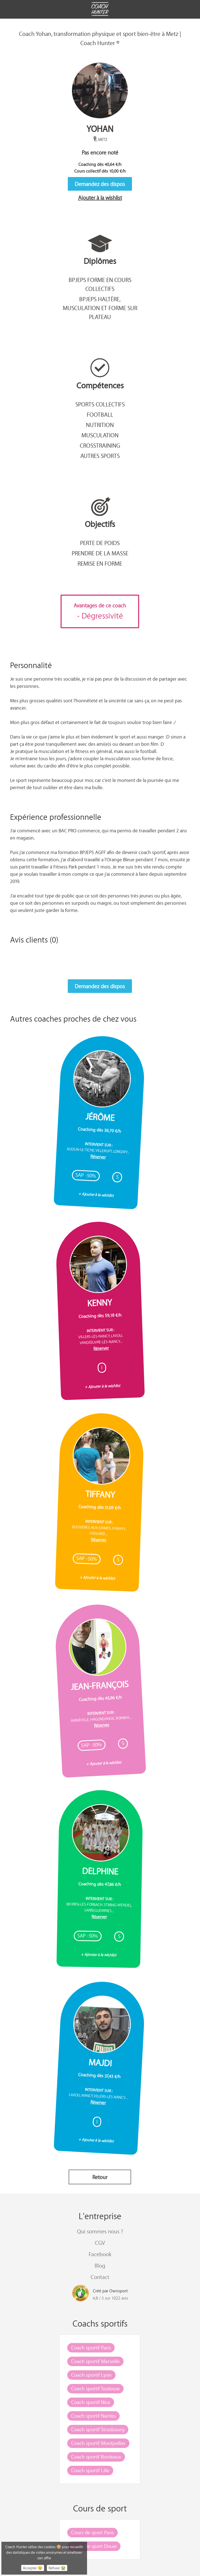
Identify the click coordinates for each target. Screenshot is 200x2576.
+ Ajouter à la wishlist (96, 1194)
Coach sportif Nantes (93, 2416)
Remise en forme (100, 563)
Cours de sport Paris (92, 2532)
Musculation (100, 435)
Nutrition (100, 424)
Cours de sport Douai (94, 2546)
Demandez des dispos (100, 184)
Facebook (100, 2254)
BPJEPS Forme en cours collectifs (100, 284)
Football (100, 414)
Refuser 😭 (57, 2568)
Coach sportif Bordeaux (96, 2456)
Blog (100, 2265)
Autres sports (100, 455)
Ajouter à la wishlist (100, 197)
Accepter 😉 (32, 2568)
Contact (100, 2277)
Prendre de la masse (100, 553)
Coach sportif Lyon (91, 2375)
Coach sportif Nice (90, 2402)
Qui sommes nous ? (100, 2231)
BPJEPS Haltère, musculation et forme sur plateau (100, 308)
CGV (100, 2242)
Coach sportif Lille (90, 2470)
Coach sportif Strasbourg (97, 2429)
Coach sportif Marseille (95, 2361)
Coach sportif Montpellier (98, 2443)
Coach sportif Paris (91, 2347)
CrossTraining (100, 445)
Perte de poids (100, 542)
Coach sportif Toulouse (95, 2388)
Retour (99, 2177)
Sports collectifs (100, 404)
